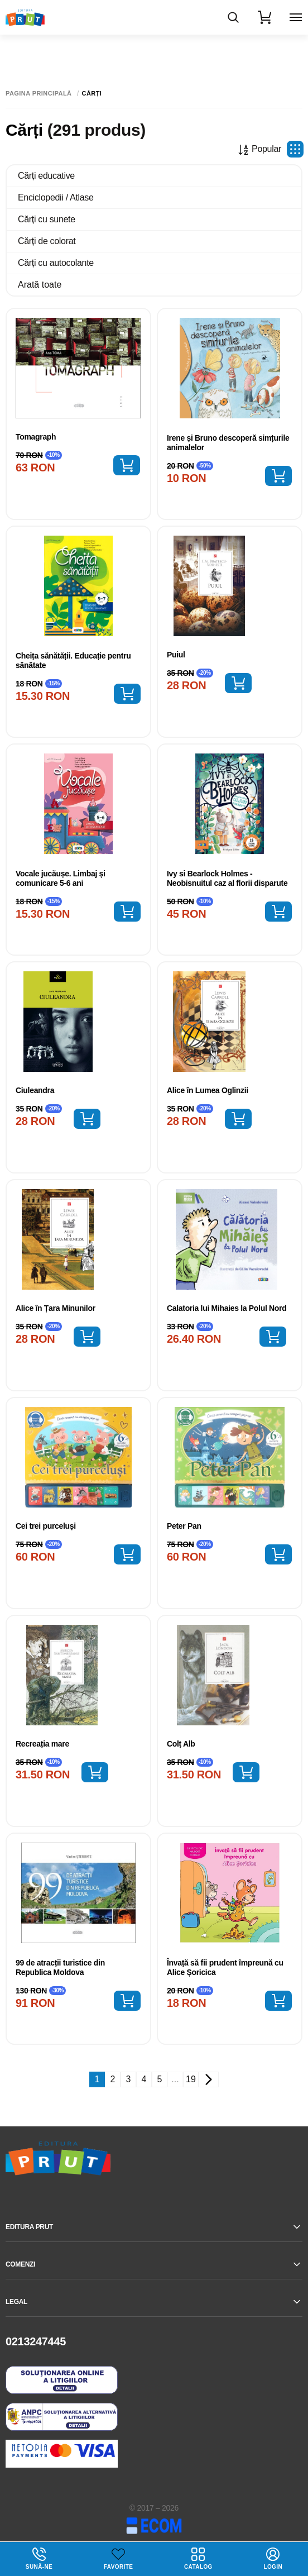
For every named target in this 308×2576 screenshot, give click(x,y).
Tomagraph (36, 436)
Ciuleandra (35, 1090)
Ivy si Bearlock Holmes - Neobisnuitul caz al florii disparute (227, 878)
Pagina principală (39, 93)
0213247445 (36, 2341)
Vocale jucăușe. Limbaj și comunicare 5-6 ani (60, 878)
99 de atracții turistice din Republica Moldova (60, 1967)
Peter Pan (184, 1525)
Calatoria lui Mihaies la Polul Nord (226, 1308)
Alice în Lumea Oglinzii (207, 1090)
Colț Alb (181, 1743)
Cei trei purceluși (46, 1525)
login (272, 2559)
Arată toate (39, 284)
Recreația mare (42, 1743)
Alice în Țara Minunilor (55, 1308)
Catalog (198, 2559)
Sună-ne (39, 2559)
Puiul (176, 654)
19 (191, 2079)
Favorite (118, 2567)
